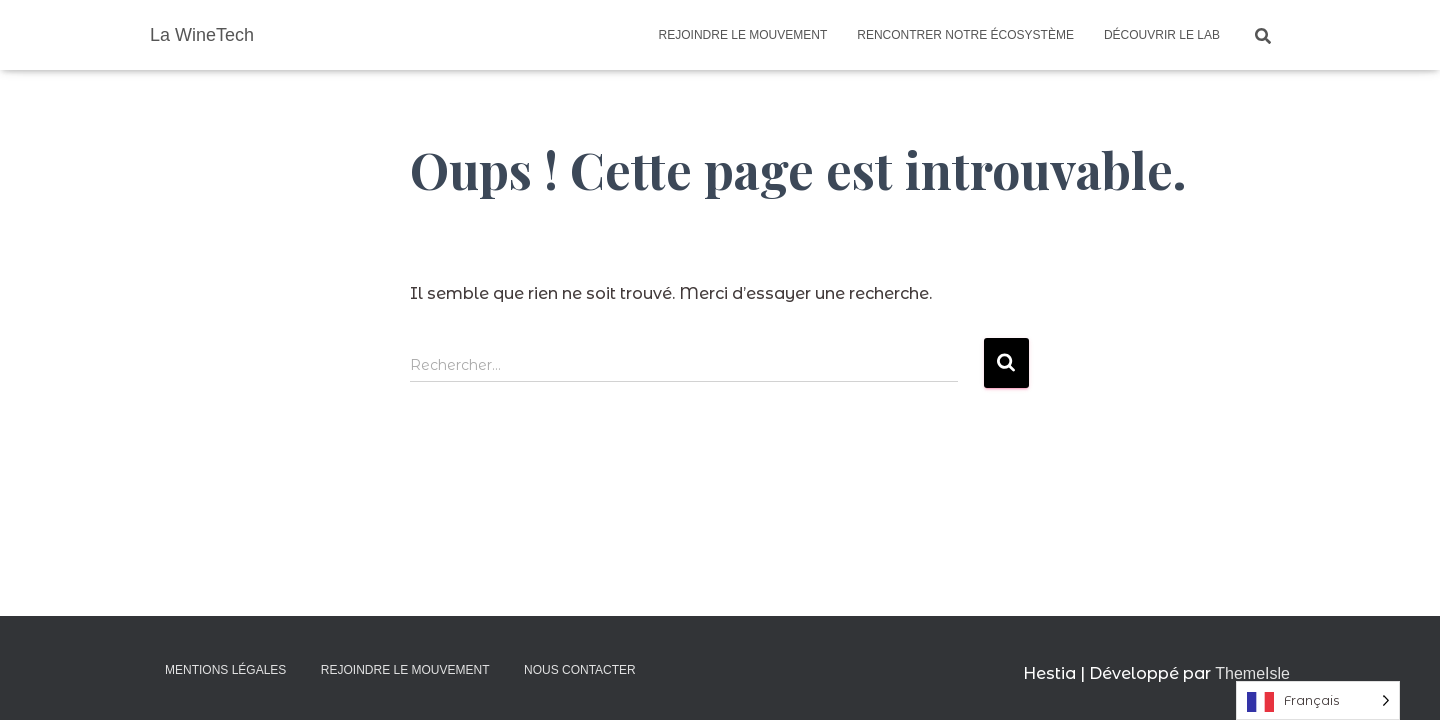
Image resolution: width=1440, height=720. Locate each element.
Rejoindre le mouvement (743, 35)
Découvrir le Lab (1162, 35)
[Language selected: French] (1318, 700)
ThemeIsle (1252, 673)
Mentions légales (225, 670)
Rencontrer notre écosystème (965, 35)
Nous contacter (580, 670)
